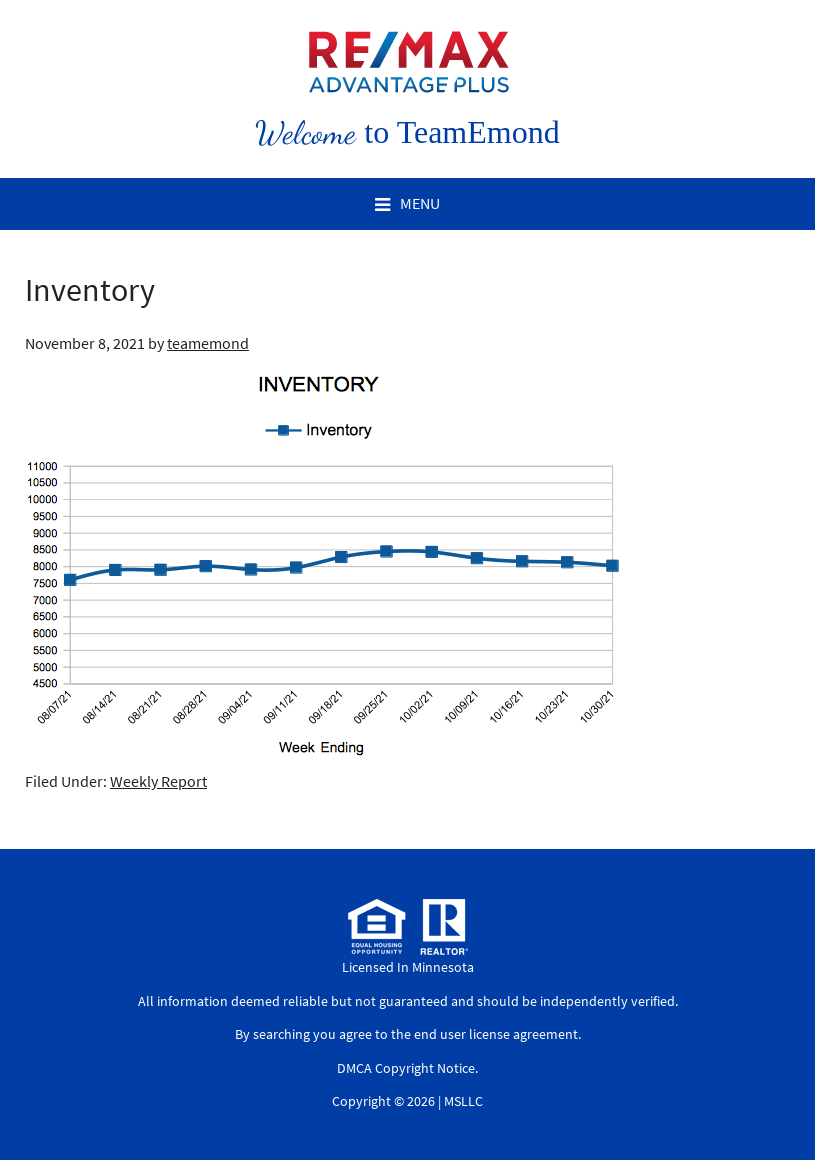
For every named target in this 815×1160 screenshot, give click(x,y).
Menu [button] (420, 203)
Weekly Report (158, 781)
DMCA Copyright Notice (406, 1068)
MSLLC (463, 1101)
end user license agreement (496, 1034)
